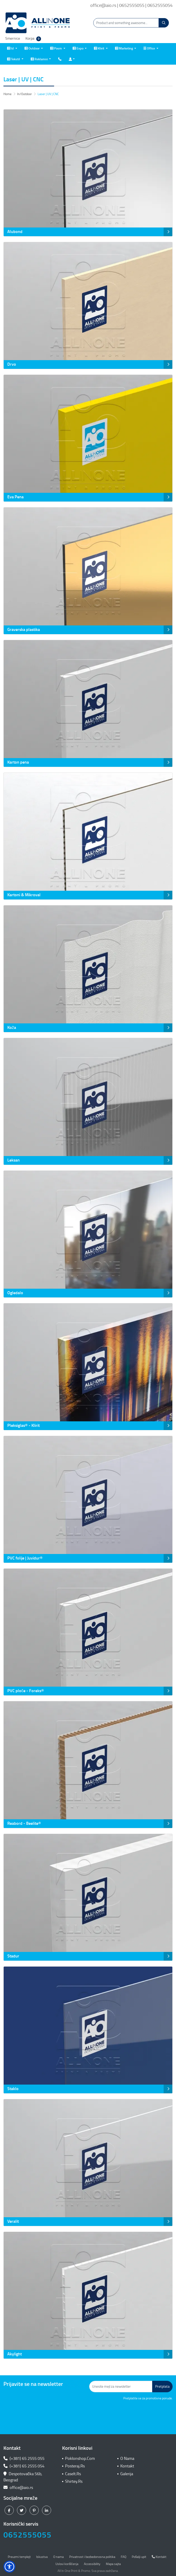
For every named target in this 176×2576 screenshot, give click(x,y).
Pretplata (162, 2386)
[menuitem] (12, 48)
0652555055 (27, 2535)
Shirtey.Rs (73, 2481)
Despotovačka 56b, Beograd (22, 2477)
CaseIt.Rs (73, 2473)
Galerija (126, 2473)
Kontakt (127, 2466)
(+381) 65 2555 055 (23, 2458)
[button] (9, 2566)
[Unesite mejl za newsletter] (120, 2386)
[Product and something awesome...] (131, 22)
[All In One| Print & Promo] (37, 23)
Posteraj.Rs (75, 2466)
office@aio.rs (18, 2487)
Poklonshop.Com (80, 2458)
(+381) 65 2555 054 (23, 2466)
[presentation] (138, 2413)
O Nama (127, 2458)
